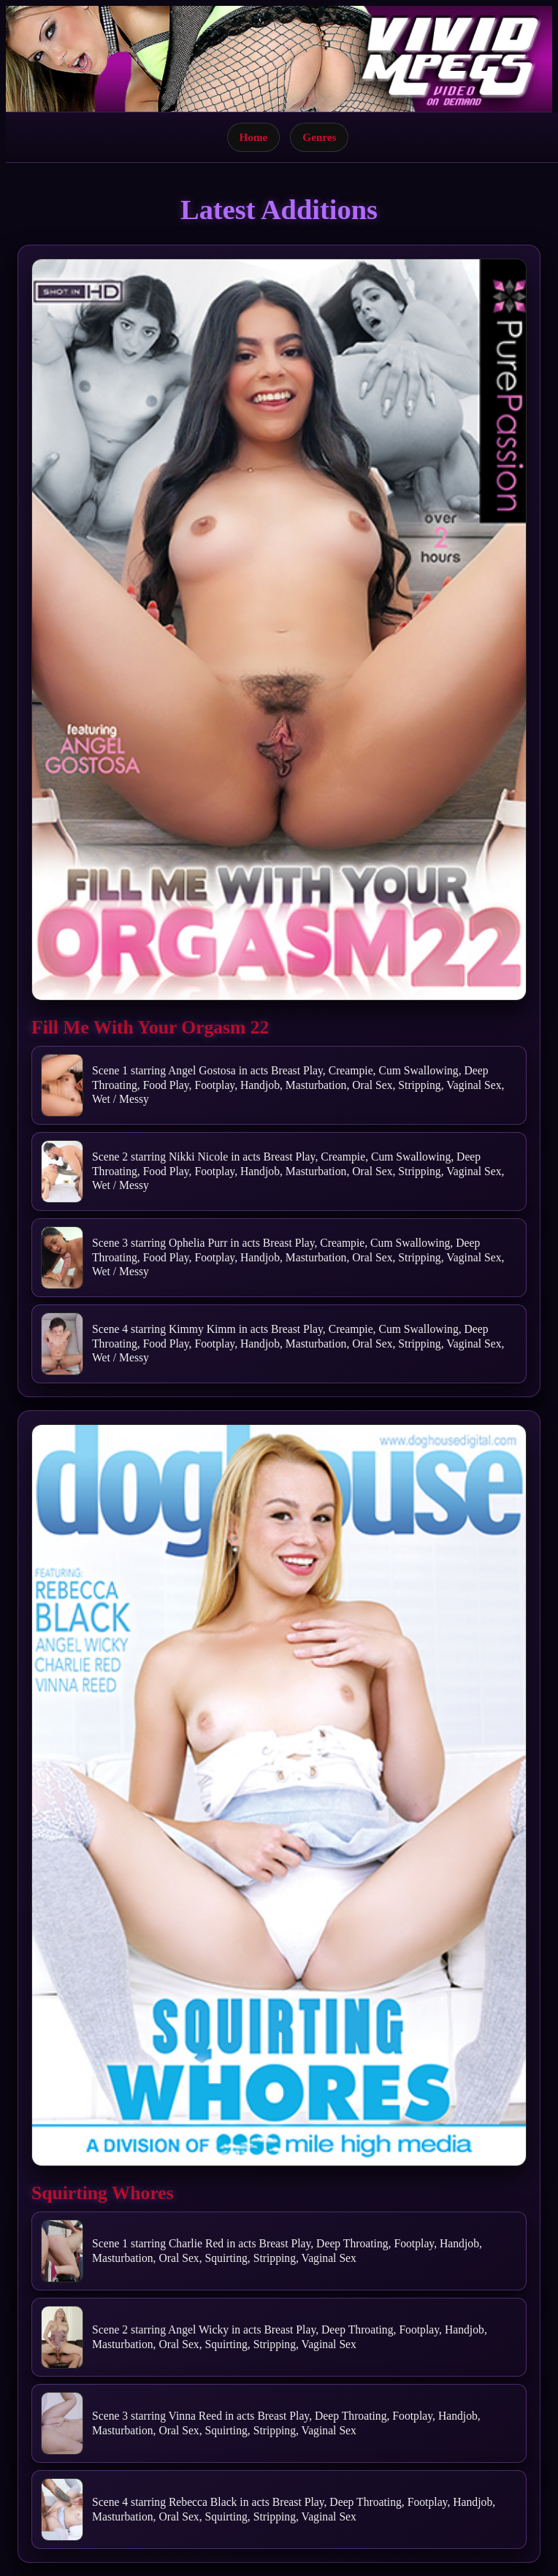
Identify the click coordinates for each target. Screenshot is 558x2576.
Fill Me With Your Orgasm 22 (150, 1027)
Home (254, 137)
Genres (319, 137)
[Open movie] (279, 630)
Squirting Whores (102, 2193)
